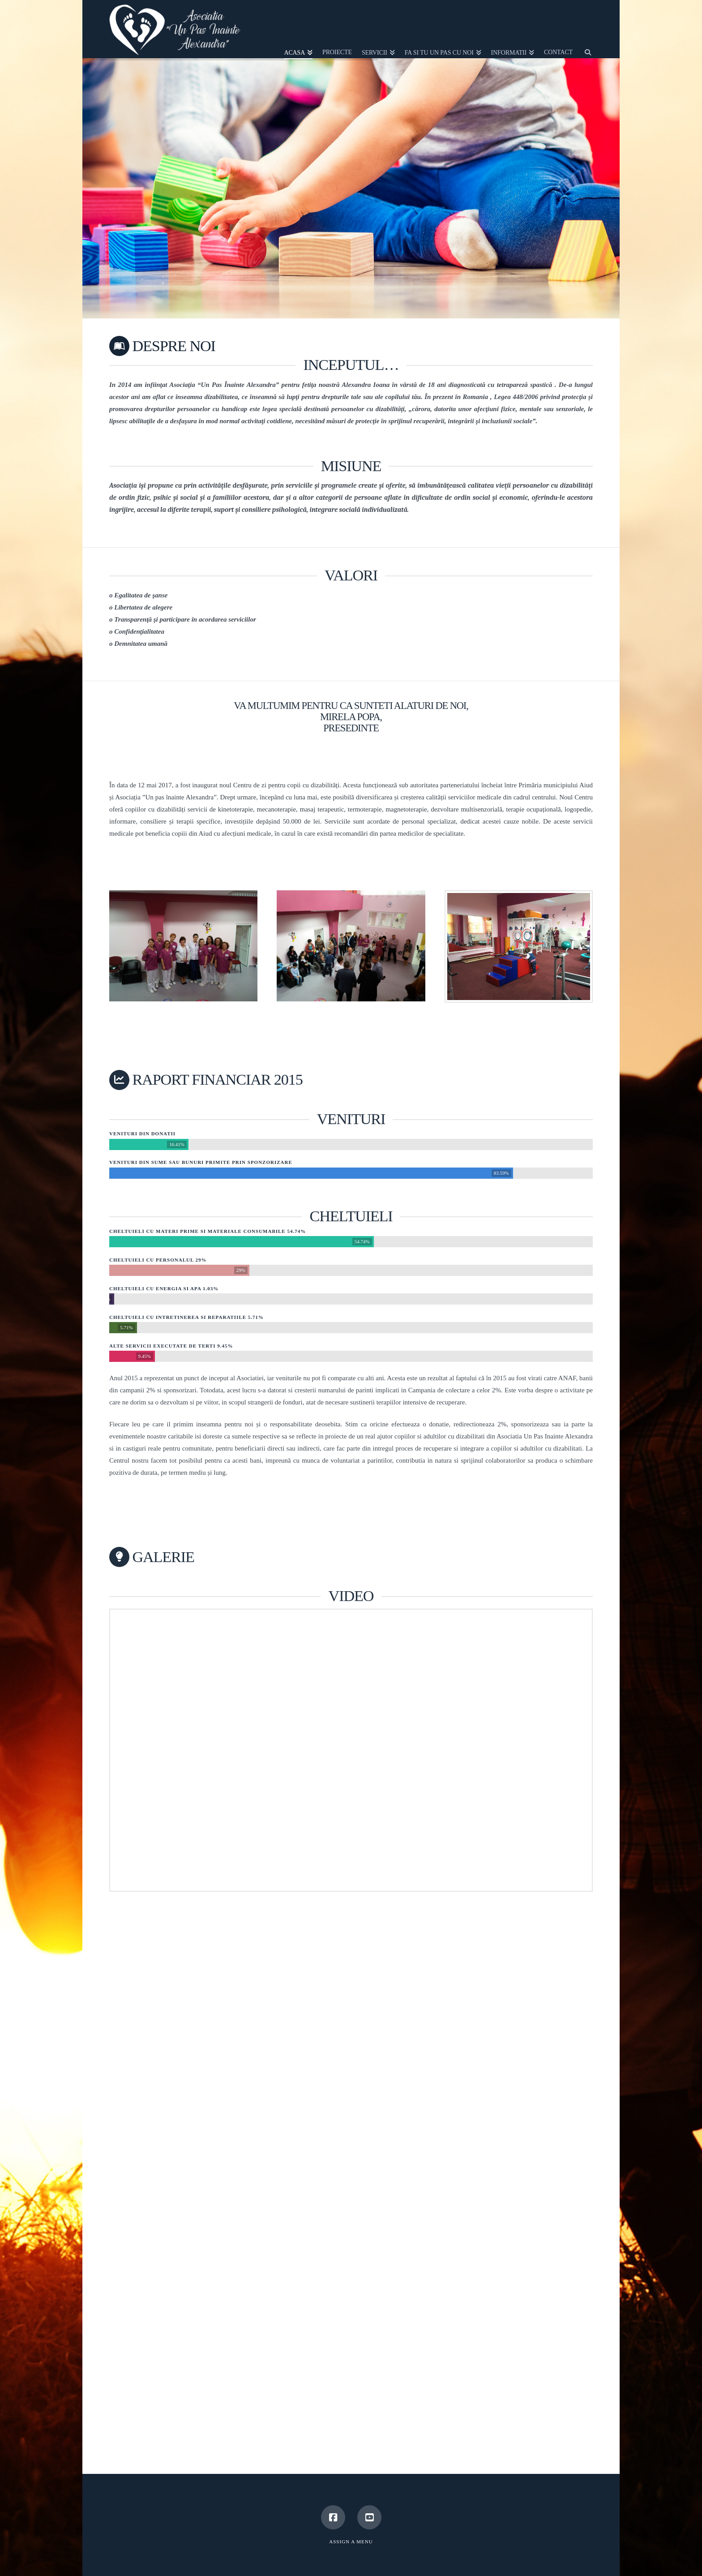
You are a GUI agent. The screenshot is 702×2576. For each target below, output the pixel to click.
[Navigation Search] (585, 29)
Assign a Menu (350, 2541)
